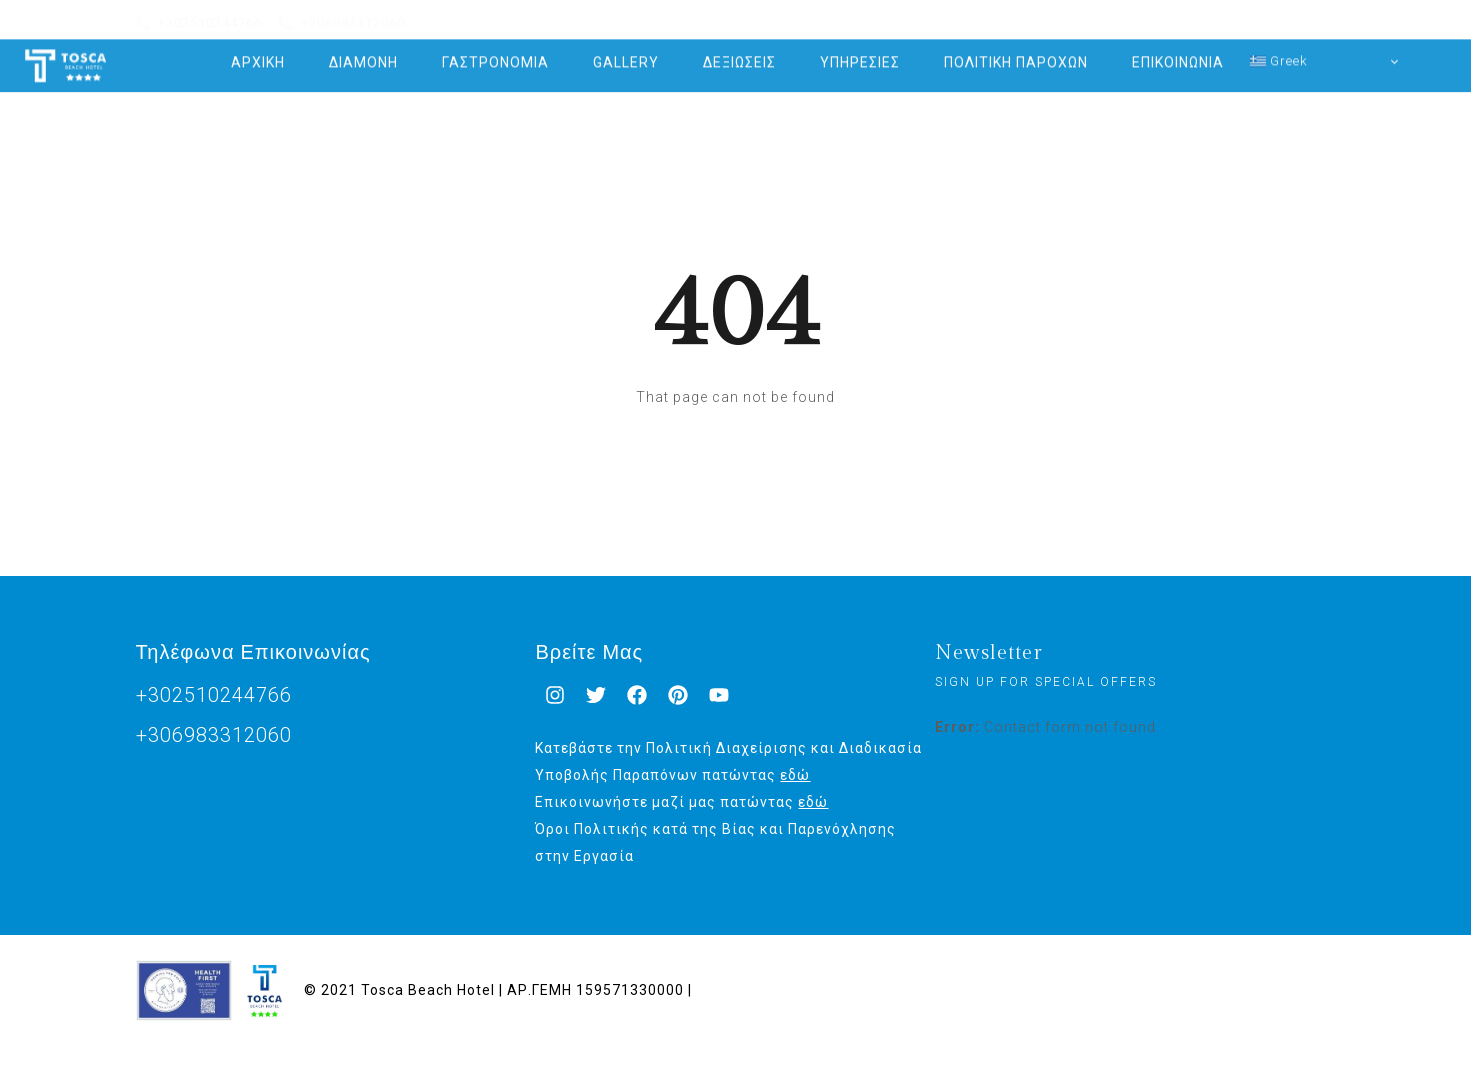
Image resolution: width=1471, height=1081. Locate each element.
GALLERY (626, 55)
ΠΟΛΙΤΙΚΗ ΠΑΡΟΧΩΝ (1016, 55)
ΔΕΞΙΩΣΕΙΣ (739, 55)
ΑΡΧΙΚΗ (258, 55)
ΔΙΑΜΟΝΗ (363, 55)
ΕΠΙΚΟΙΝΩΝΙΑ (1178, 55)
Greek (1279, 53)
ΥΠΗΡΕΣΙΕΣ (860, 55)
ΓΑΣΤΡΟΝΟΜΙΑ (495, 55)
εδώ (795, 775)
